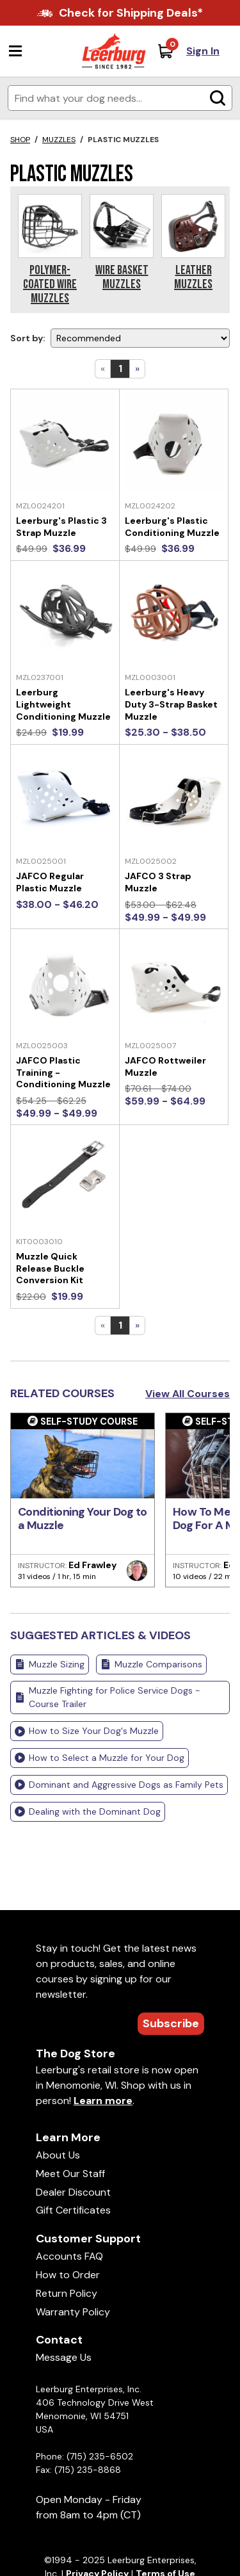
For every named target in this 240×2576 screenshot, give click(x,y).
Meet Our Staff (70, 2173)
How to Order (68, 2274)
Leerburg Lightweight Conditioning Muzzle (63, 704)
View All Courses (187, 1393)
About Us (58, 2155)
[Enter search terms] (120, 98)
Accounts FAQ (69, 2256)
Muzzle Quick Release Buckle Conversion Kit (50, 1268)
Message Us (64, 2357)
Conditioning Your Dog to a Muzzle (82, 1519)
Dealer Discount (73, 2192)
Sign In (203, 51)
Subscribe (171, 2023)
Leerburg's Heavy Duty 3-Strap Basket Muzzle (171, 704)
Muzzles (59, 139)
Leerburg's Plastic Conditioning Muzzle (172, 527)
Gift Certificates (73, 2210)
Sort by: (27, 338)
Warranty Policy (73, 2312)
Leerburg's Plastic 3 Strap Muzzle (61, 527)
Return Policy (66, 2293)
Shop (20, 139)
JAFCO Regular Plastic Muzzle (50, 882)
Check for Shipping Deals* (131, 12)
